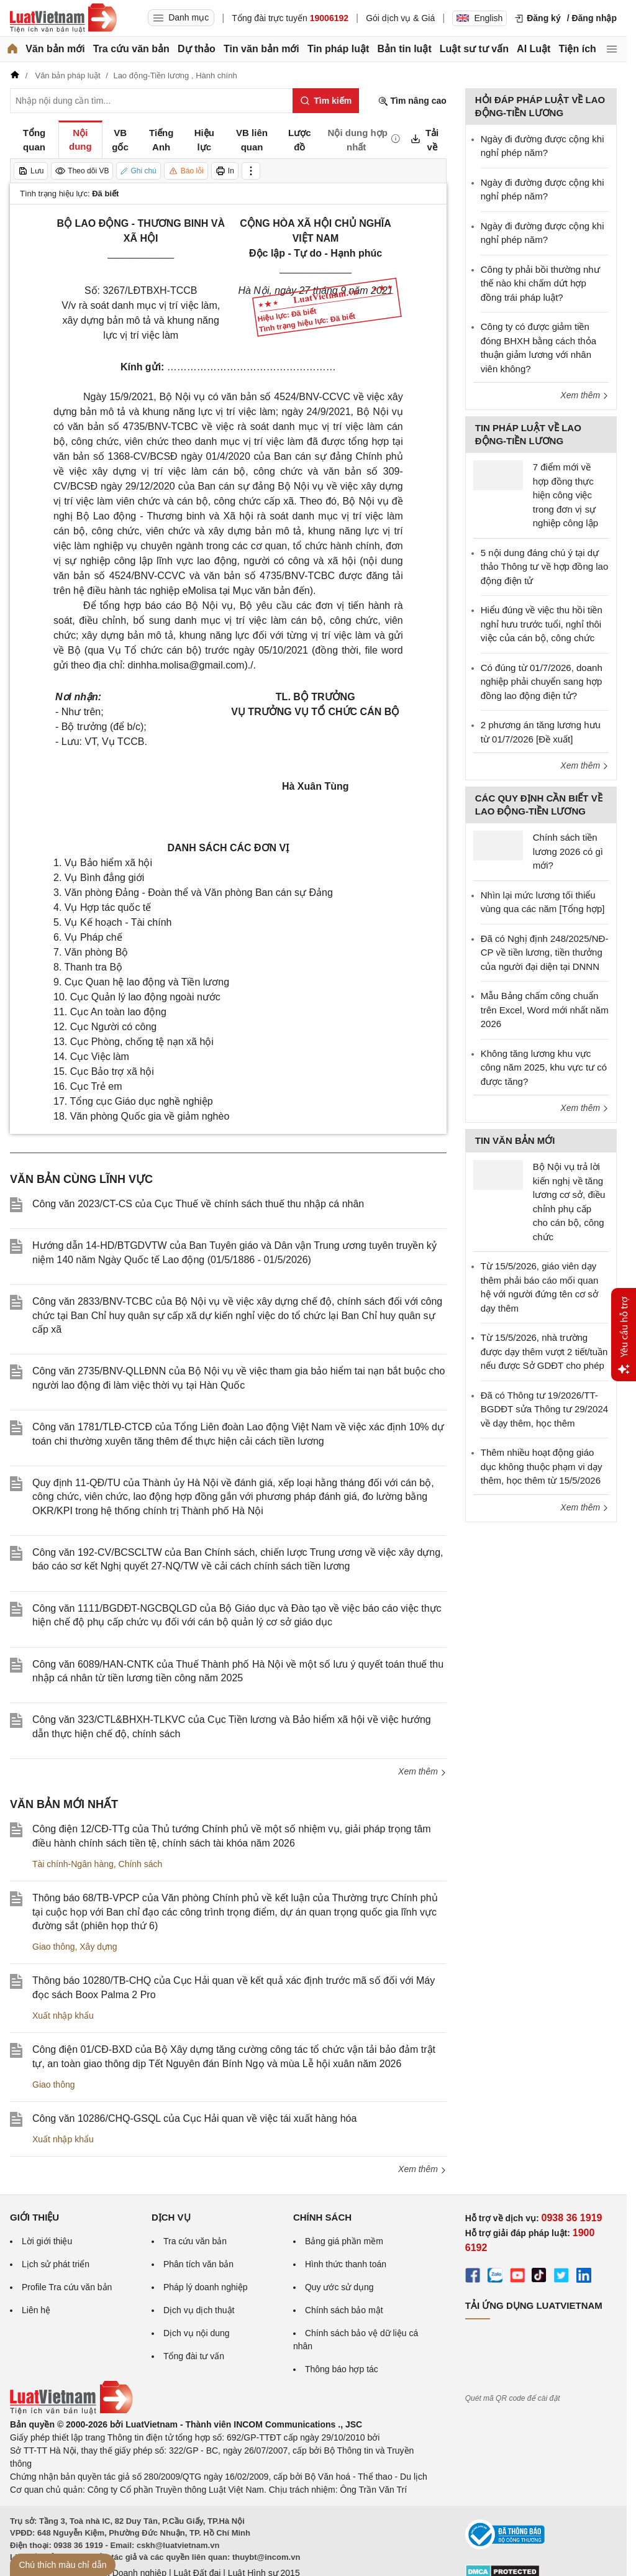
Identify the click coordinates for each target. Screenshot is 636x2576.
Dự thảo (197, 48)
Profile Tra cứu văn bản (67, 2287)
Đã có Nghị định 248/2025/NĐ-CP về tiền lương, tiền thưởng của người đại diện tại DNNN (545, 952)
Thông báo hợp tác (341, 2369)
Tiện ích (577, 48)
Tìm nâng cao (412, 101)
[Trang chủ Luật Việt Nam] (63, 18)
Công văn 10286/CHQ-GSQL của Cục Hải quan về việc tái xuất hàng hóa (194, 2118)
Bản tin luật (404, 48)
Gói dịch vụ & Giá (400, 18)
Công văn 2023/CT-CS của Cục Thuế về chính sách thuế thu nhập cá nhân (198, 1204)
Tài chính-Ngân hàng (73, 1864)
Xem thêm (422, 1771)
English (479, 18)
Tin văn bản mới (261, 48)
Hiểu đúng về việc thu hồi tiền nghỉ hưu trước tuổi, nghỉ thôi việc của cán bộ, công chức (541, 624)
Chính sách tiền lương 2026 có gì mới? (568, 851)
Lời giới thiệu (47, 2241)
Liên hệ (36, 2310)
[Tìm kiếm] (326, 100)
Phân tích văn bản (198, 2264)
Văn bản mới (54, 48)
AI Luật (533, 48)
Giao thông (53, 1947)
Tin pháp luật (338, 48)
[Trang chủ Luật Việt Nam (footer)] (71, 2411)
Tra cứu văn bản (131, 48)
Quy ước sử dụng (339, 2287)
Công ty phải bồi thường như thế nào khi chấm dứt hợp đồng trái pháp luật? (540, 283)
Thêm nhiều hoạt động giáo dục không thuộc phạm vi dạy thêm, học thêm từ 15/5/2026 (541, 1466)
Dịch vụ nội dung (196, 2333)
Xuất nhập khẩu (63, 2016)
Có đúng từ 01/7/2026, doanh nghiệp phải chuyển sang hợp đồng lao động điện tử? (541, 681)
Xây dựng (98, 1947)
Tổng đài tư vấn (193, 2356)
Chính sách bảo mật (344, 2310)
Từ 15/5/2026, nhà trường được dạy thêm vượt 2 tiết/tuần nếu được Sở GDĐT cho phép (544, 1351)
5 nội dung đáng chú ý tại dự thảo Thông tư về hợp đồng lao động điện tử (545, 566)
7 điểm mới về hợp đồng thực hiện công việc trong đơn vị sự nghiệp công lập (565, 495)
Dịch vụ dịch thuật (199, 2310)
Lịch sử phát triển (55, 2264)
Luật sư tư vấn (474, 48)
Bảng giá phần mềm (344, 2241)
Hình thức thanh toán (345, 2264)
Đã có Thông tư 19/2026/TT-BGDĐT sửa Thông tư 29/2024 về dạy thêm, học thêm (544, 1409)
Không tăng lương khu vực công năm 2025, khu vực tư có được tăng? (544, 1067)
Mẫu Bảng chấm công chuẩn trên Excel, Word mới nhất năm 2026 (545, 1009)
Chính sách (141, 1864)
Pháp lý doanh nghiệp (205, 2287)
